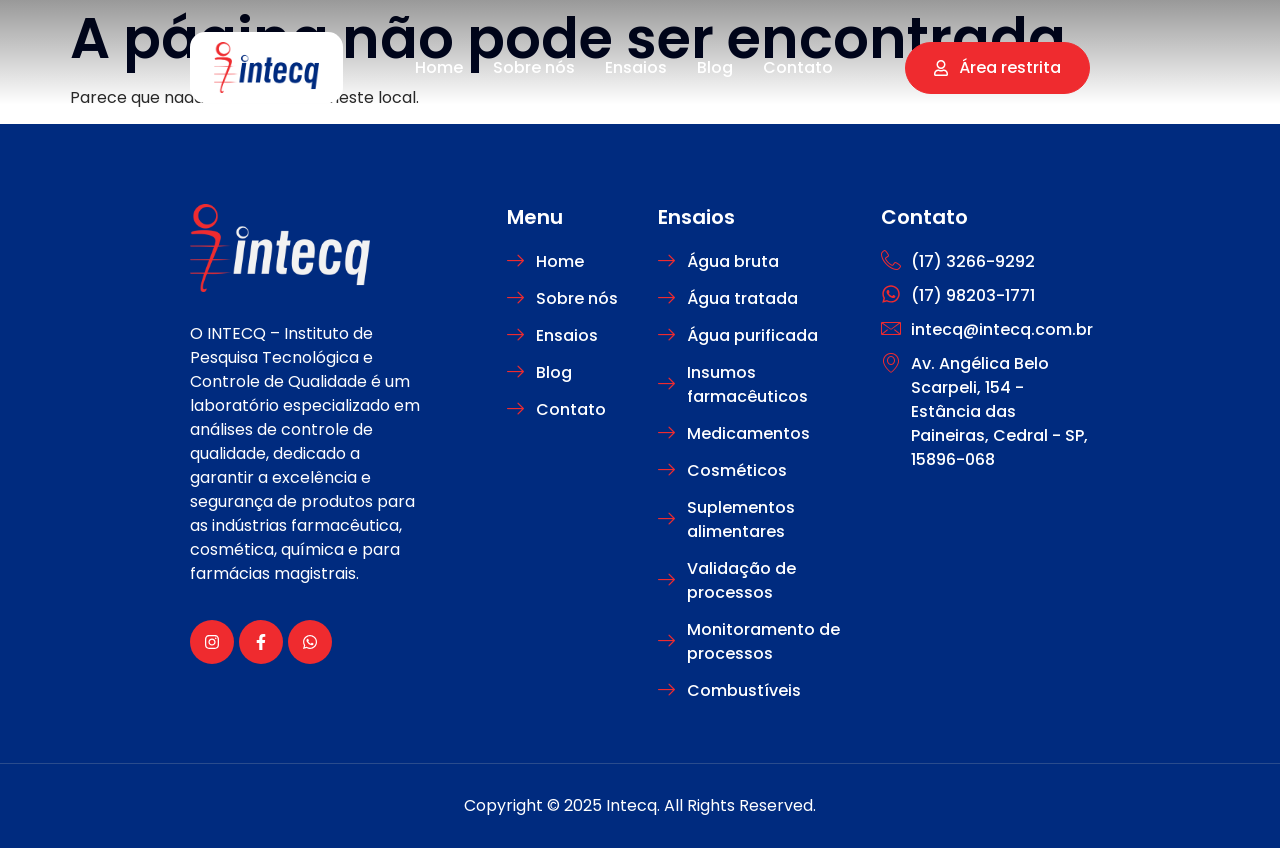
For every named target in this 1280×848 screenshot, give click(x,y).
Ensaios (636, 67)
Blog (715, 67)
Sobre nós (534, 67)
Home (439, 67)
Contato (798, 67)
